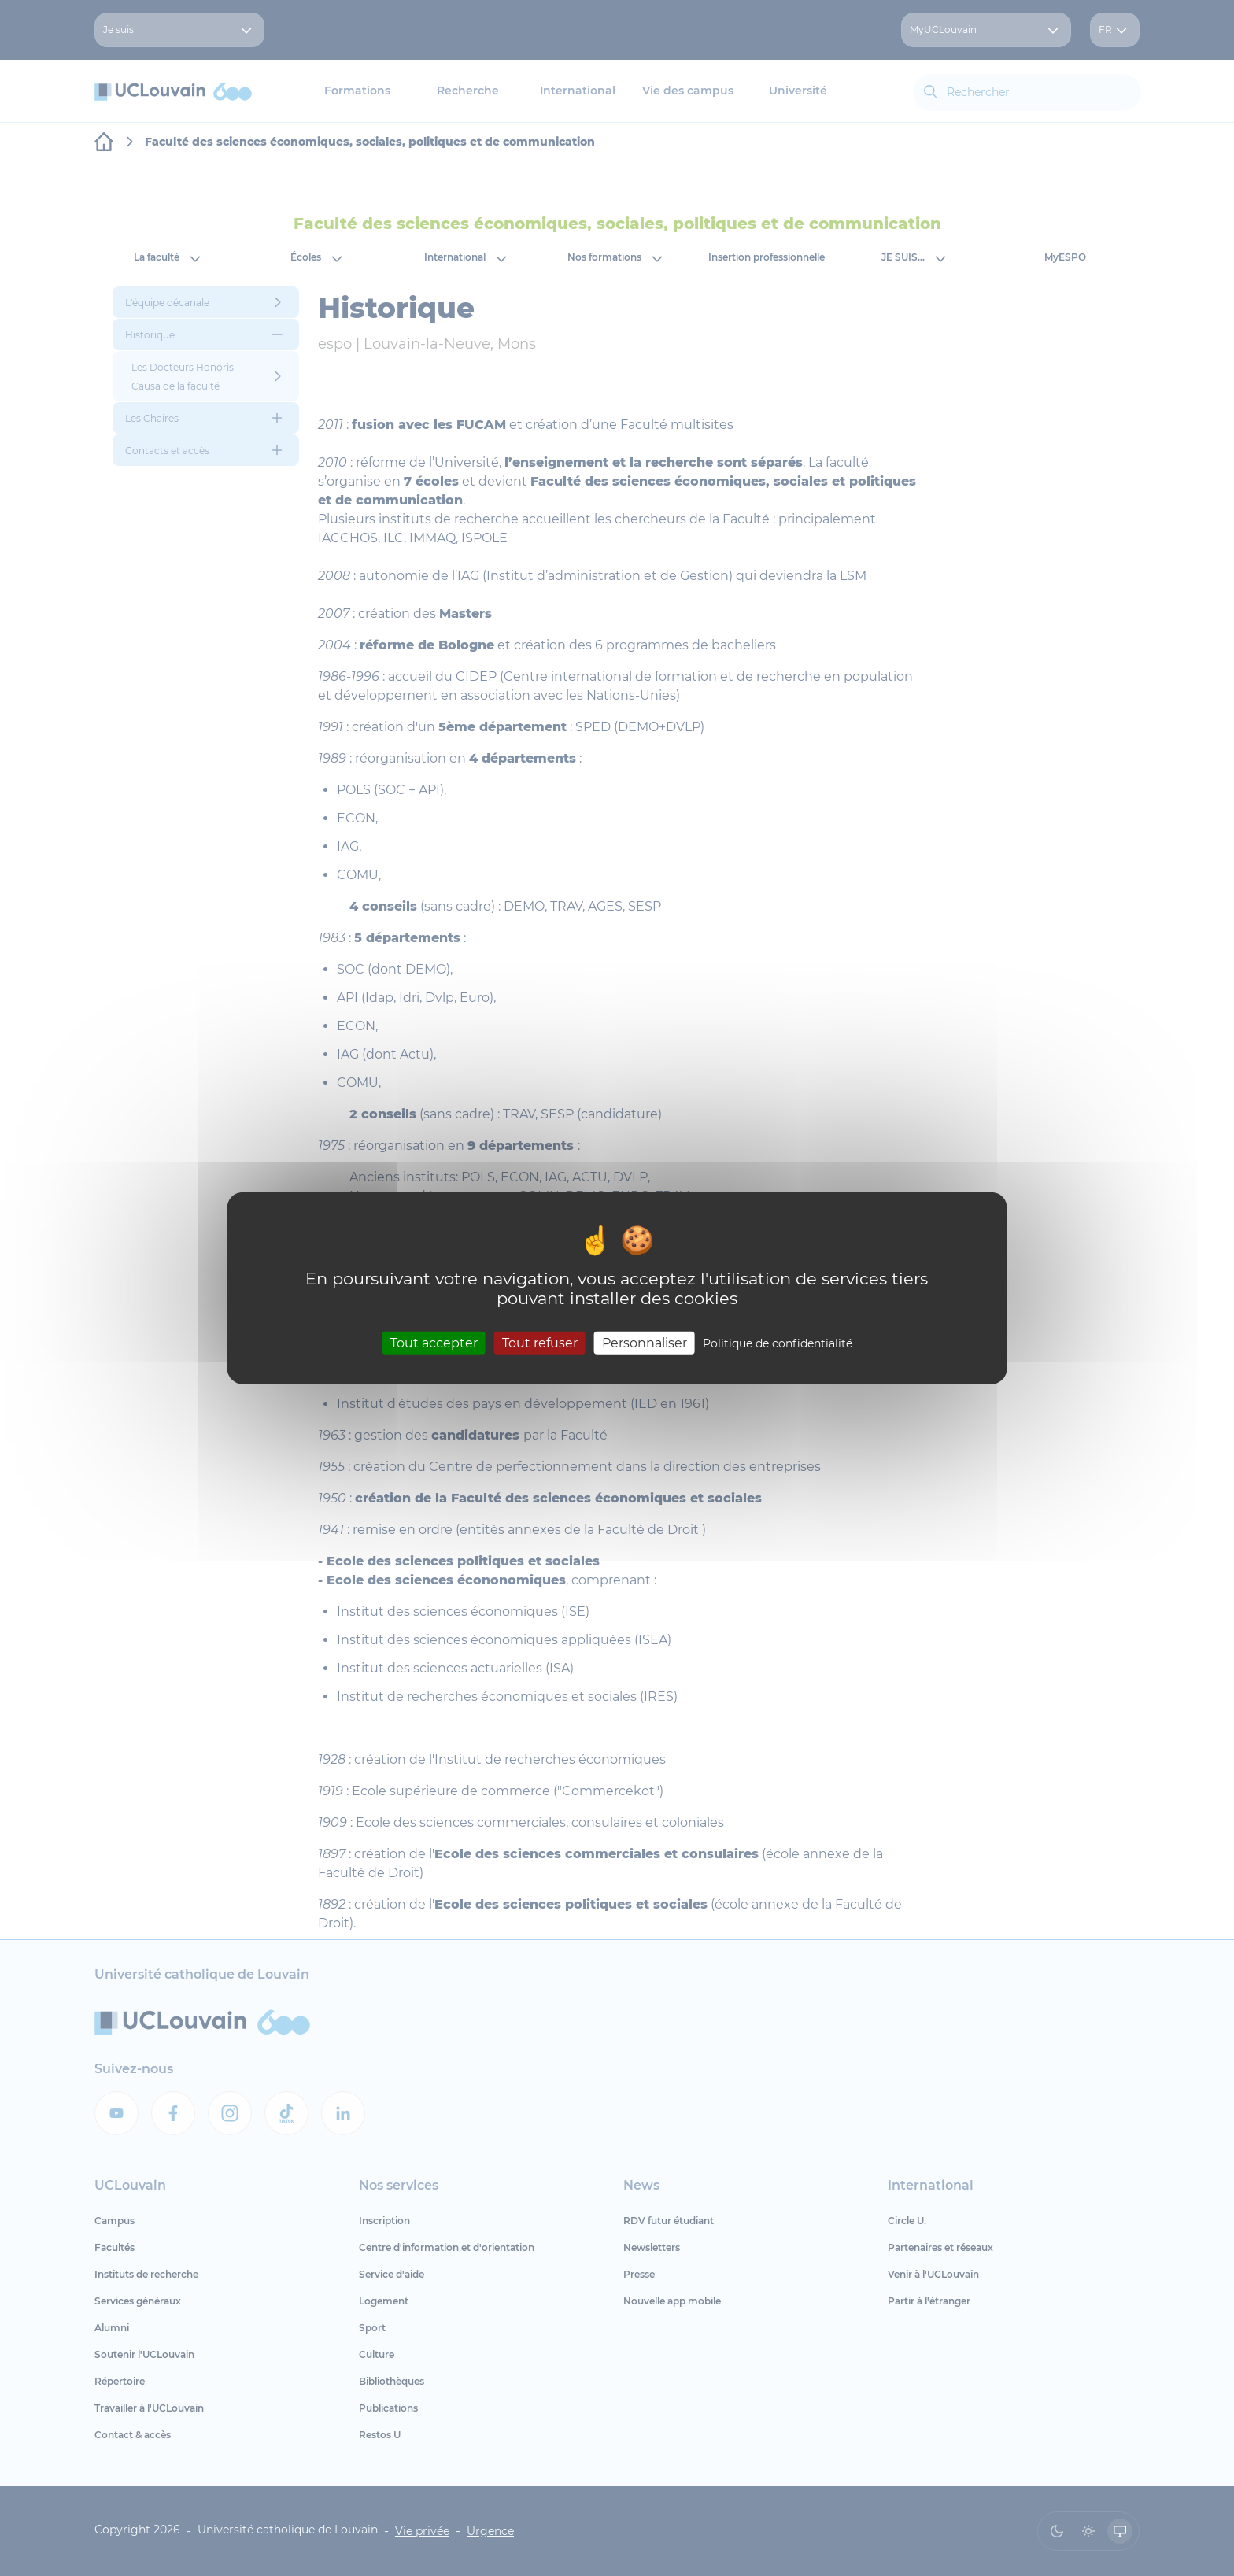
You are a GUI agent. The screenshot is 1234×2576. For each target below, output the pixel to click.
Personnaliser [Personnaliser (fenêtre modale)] (644, 1343)
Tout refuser (540, 1343)
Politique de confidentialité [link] (777, 1343)
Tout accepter (434, 1343)
